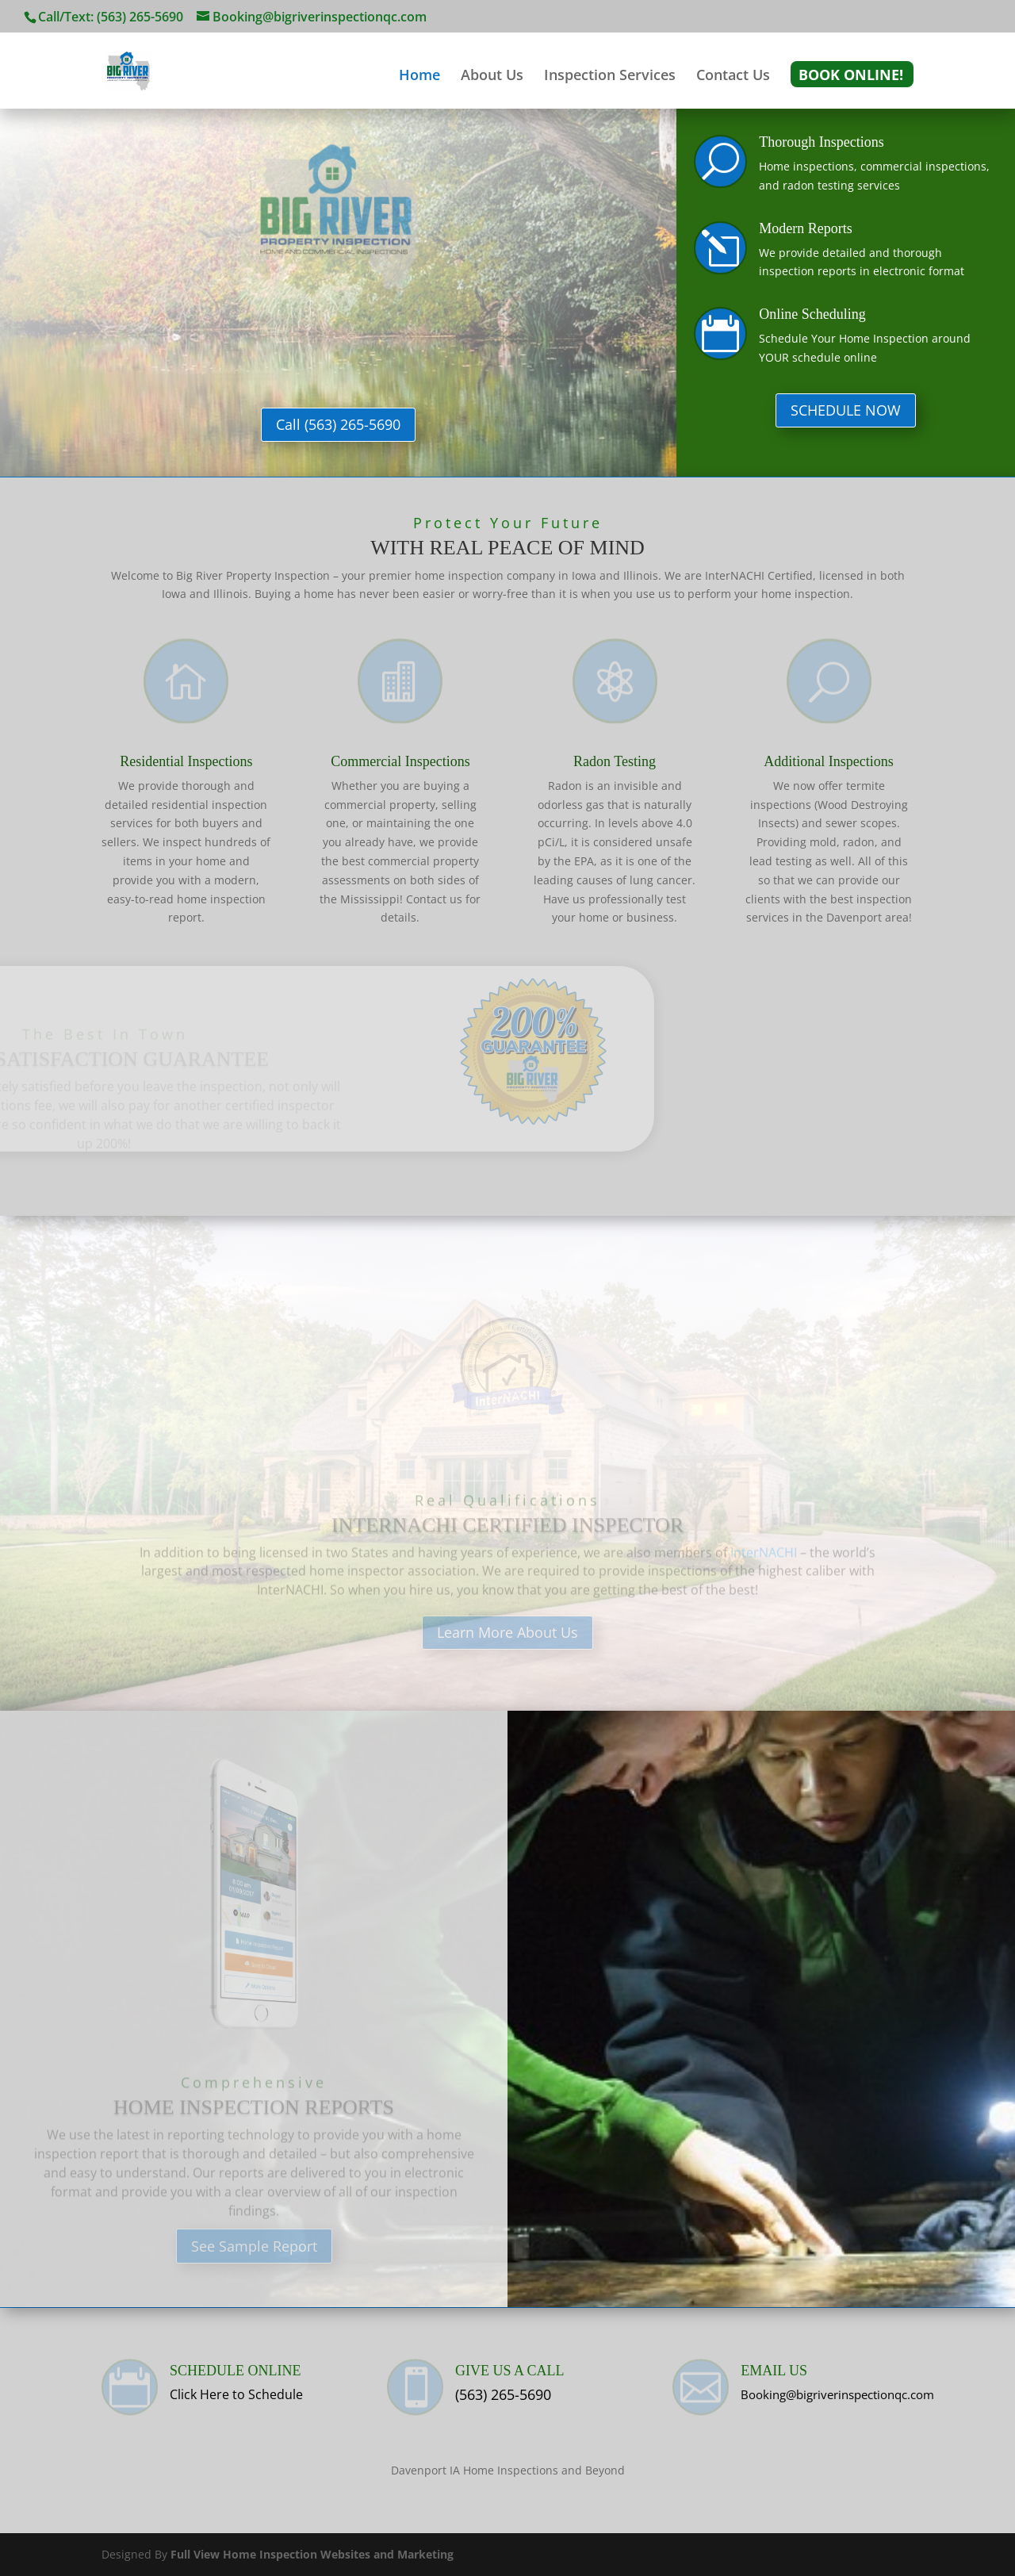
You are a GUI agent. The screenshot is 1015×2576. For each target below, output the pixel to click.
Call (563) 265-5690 (338, 424)
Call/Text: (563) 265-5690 (110, 16)
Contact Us (733, 76)
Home (419, 76)
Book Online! (851, 76)
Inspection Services (610, 76)
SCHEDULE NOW (846, 410)
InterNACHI (763, 1560)
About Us (492, 76)
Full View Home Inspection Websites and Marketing (312, 2554)
